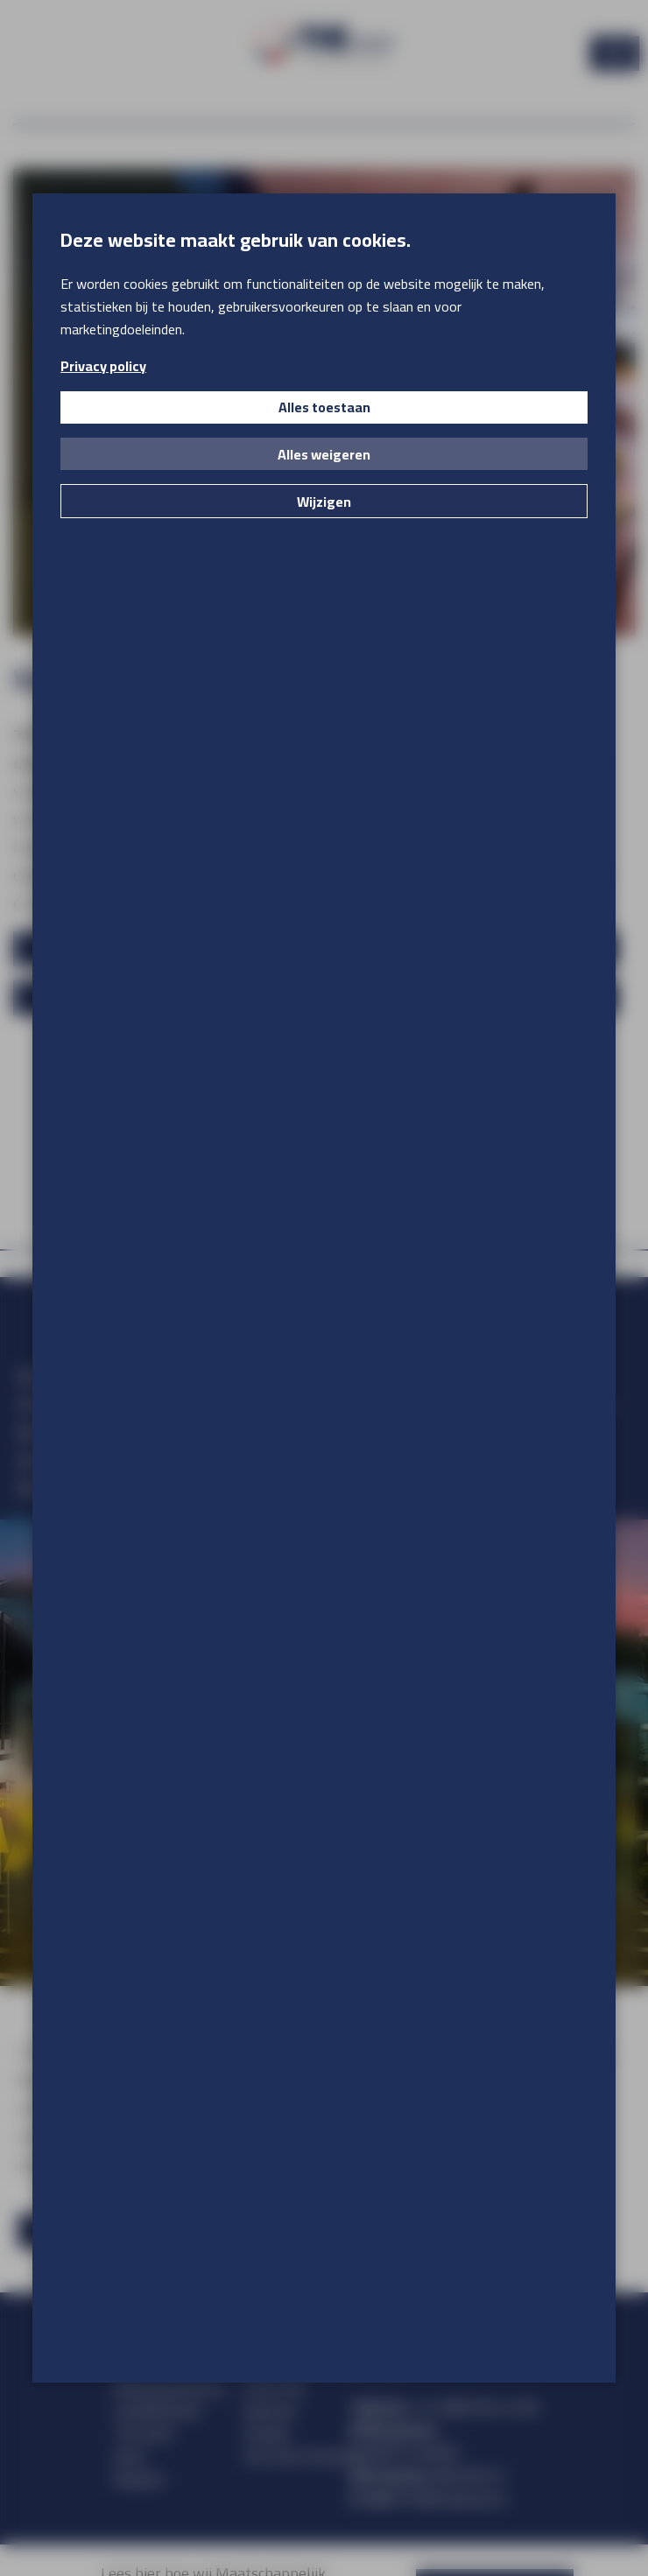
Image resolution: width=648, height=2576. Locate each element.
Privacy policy (103, 365)
